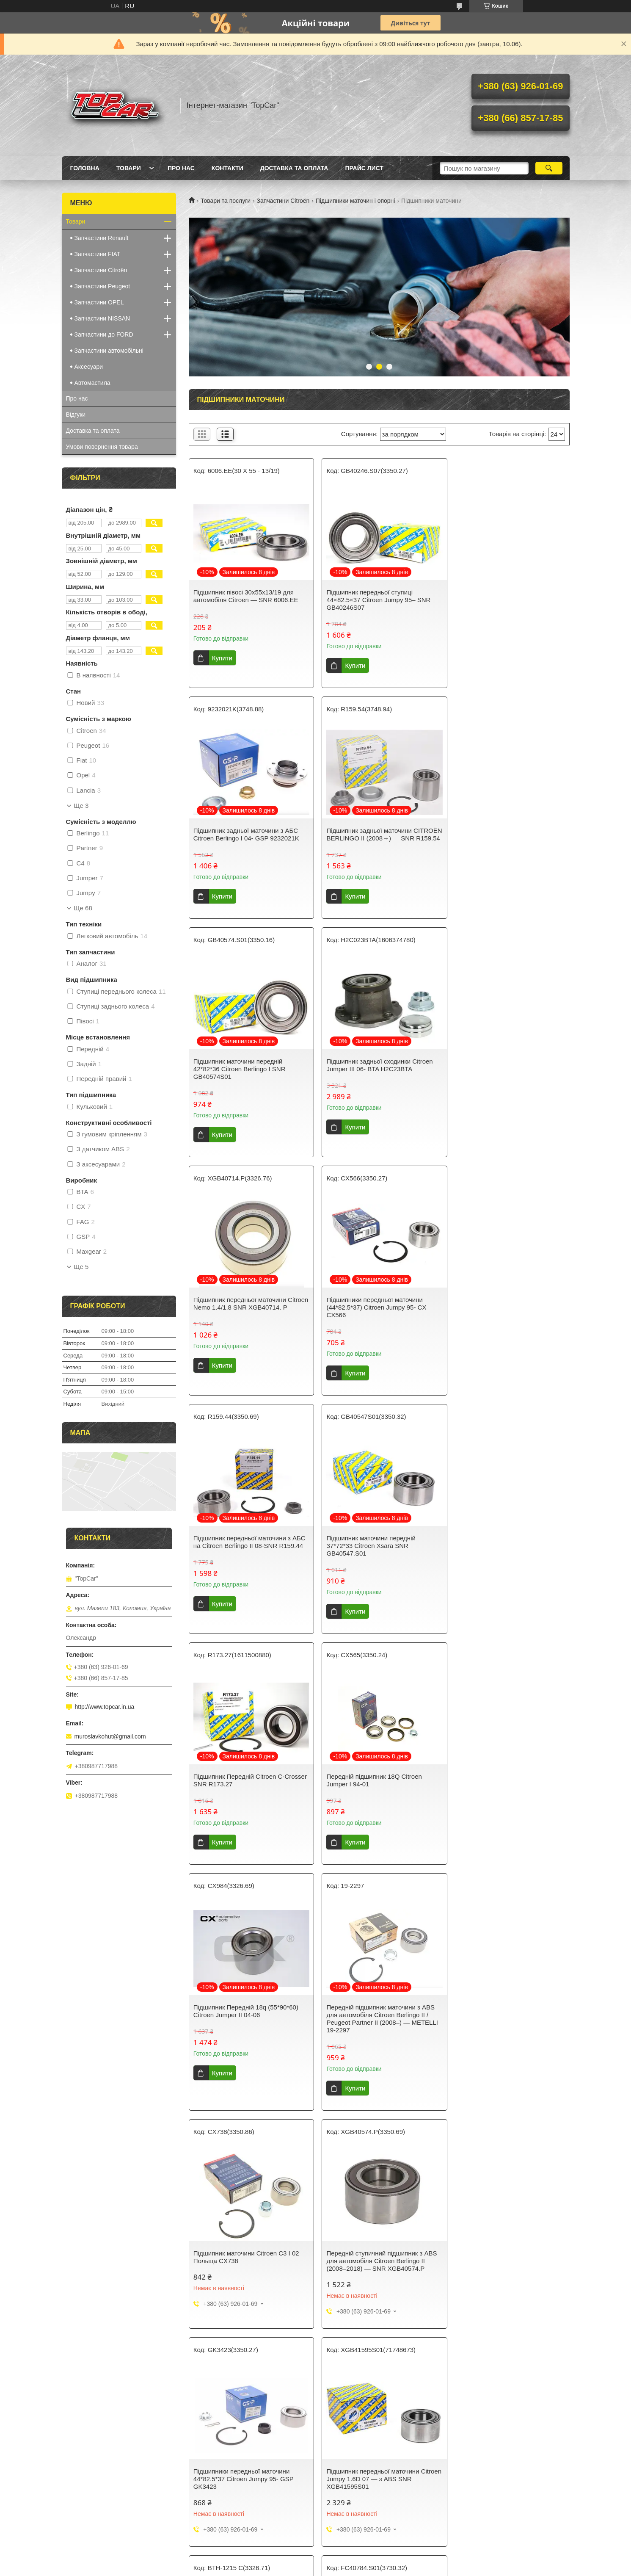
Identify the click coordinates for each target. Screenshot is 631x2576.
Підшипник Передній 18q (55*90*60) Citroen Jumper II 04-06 (245, 1549)
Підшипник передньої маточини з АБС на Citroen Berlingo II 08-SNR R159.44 (508, 1072)
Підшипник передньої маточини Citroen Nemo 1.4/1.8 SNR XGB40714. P (248, 1076)
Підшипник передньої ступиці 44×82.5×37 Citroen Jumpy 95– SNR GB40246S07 (375, 600)
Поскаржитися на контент (294, 2399)
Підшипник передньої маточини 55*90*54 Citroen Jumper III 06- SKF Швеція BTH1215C (245, 2017)
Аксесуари (88, 366)
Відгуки (76, 414)
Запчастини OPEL (99, 302)
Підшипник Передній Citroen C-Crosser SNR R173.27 (368, 1311)
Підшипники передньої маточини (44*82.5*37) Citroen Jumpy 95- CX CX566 (373, 1076)
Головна (84, 168)
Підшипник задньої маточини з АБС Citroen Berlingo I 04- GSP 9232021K (505, 596)
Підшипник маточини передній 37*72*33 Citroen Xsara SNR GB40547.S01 (237, 1315)
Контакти (227, 168)
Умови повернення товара (102, 446)
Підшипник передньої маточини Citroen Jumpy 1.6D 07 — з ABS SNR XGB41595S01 (506, 1799)
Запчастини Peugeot (102, 286)
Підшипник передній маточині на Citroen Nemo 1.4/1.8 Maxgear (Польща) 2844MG (500, 2235)
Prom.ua (354, 2391)
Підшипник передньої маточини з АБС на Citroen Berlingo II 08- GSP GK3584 (249, 2231)
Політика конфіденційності (359, 2399)
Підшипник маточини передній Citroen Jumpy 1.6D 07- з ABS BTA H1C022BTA (508, 2017)
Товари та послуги (226, 200)
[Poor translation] (30, 2452)
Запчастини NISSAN (102, 318)
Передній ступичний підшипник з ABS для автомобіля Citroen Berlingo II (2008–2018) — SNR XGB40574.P (248, 1799)
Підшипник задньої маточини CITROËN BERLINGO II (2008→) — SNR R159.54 (244, 838)
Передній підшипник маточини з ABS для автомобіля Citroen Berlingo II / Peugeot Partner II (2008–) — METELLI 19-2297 (378, 1557)
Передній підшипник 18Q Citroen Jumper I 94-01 (500, 1311)
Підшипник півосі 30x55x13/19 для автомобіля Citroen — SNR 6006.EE (245, 596)
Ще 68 (83, 908)
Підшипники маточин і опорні (355, 200)
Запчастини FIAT (97, 254)
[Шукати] (549, 168)
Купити (222, 657)
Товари (128, 168)
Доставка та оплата (294, 168)
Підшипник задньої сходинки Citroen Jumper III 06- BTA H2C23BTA (505, 834)
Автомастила (92, 382)
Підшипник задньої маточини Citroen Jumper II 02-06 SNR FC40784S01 (376, 2013)
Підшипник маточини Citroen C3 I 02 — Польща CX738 (505, 1549)
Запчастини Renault (101, 238)
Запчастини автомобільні (108, 350)
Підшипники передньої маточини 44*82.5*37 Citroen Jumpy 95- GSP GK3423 (373, 1799)
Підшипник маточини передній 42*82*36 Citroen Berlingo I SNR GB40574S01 (369, 838)
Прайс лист (364, 168)
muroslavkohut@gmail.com (110, 1736)
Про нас (181, 168)
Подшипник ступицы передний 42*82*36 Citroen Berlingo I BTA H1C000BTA (368, 2235)
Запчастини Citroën (283, 200)
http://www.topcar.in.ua (105, 1706)
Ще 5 (81, 1266)
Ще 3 (81, 805)
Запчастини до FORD (103, 334)
